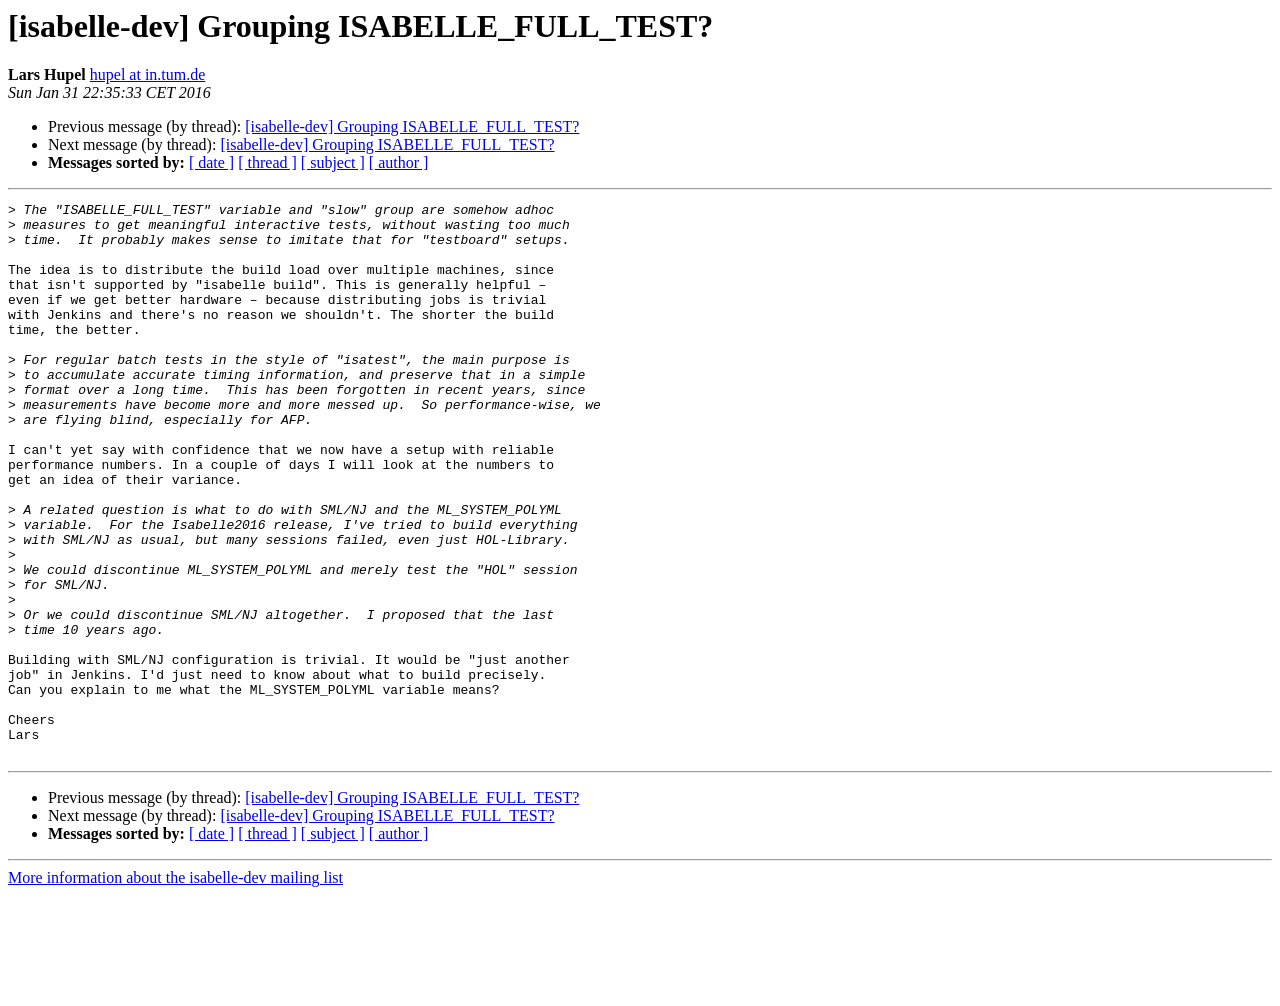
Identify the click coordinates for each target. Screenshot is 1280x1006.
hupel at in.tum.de (148, 74)
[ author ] (399, 162)
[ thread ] (267, 162)
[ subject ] (333, 162)
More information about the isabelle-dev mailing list (175, 988)
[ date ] (211, 162)
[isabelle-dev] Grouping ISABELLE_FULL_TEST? (412, 126)
